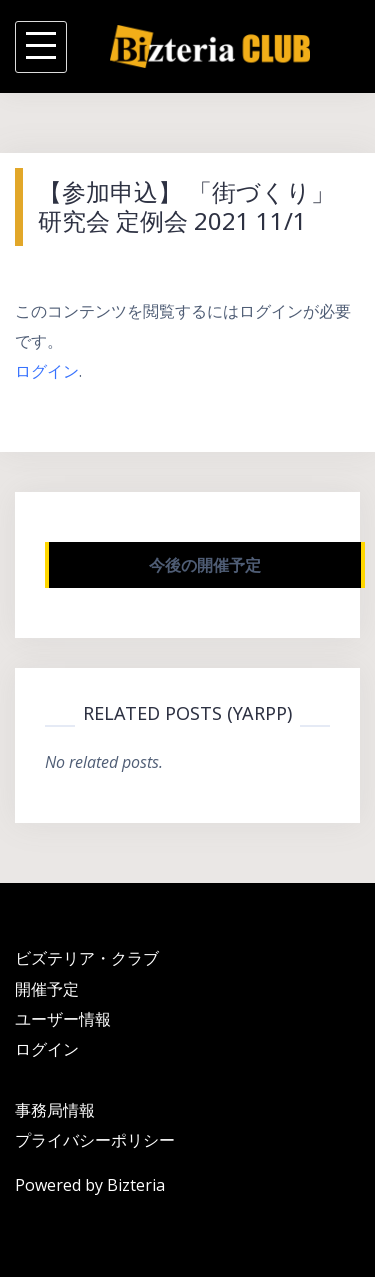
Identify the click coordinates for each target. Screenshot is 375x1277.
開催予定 (47, 989)
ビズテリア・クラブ (87, 958)
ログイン (47, 371)
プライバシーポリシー (95, 1140)
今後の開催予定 (205, 565)
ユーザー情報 (63, 1019)
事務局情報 (55, 1110)
